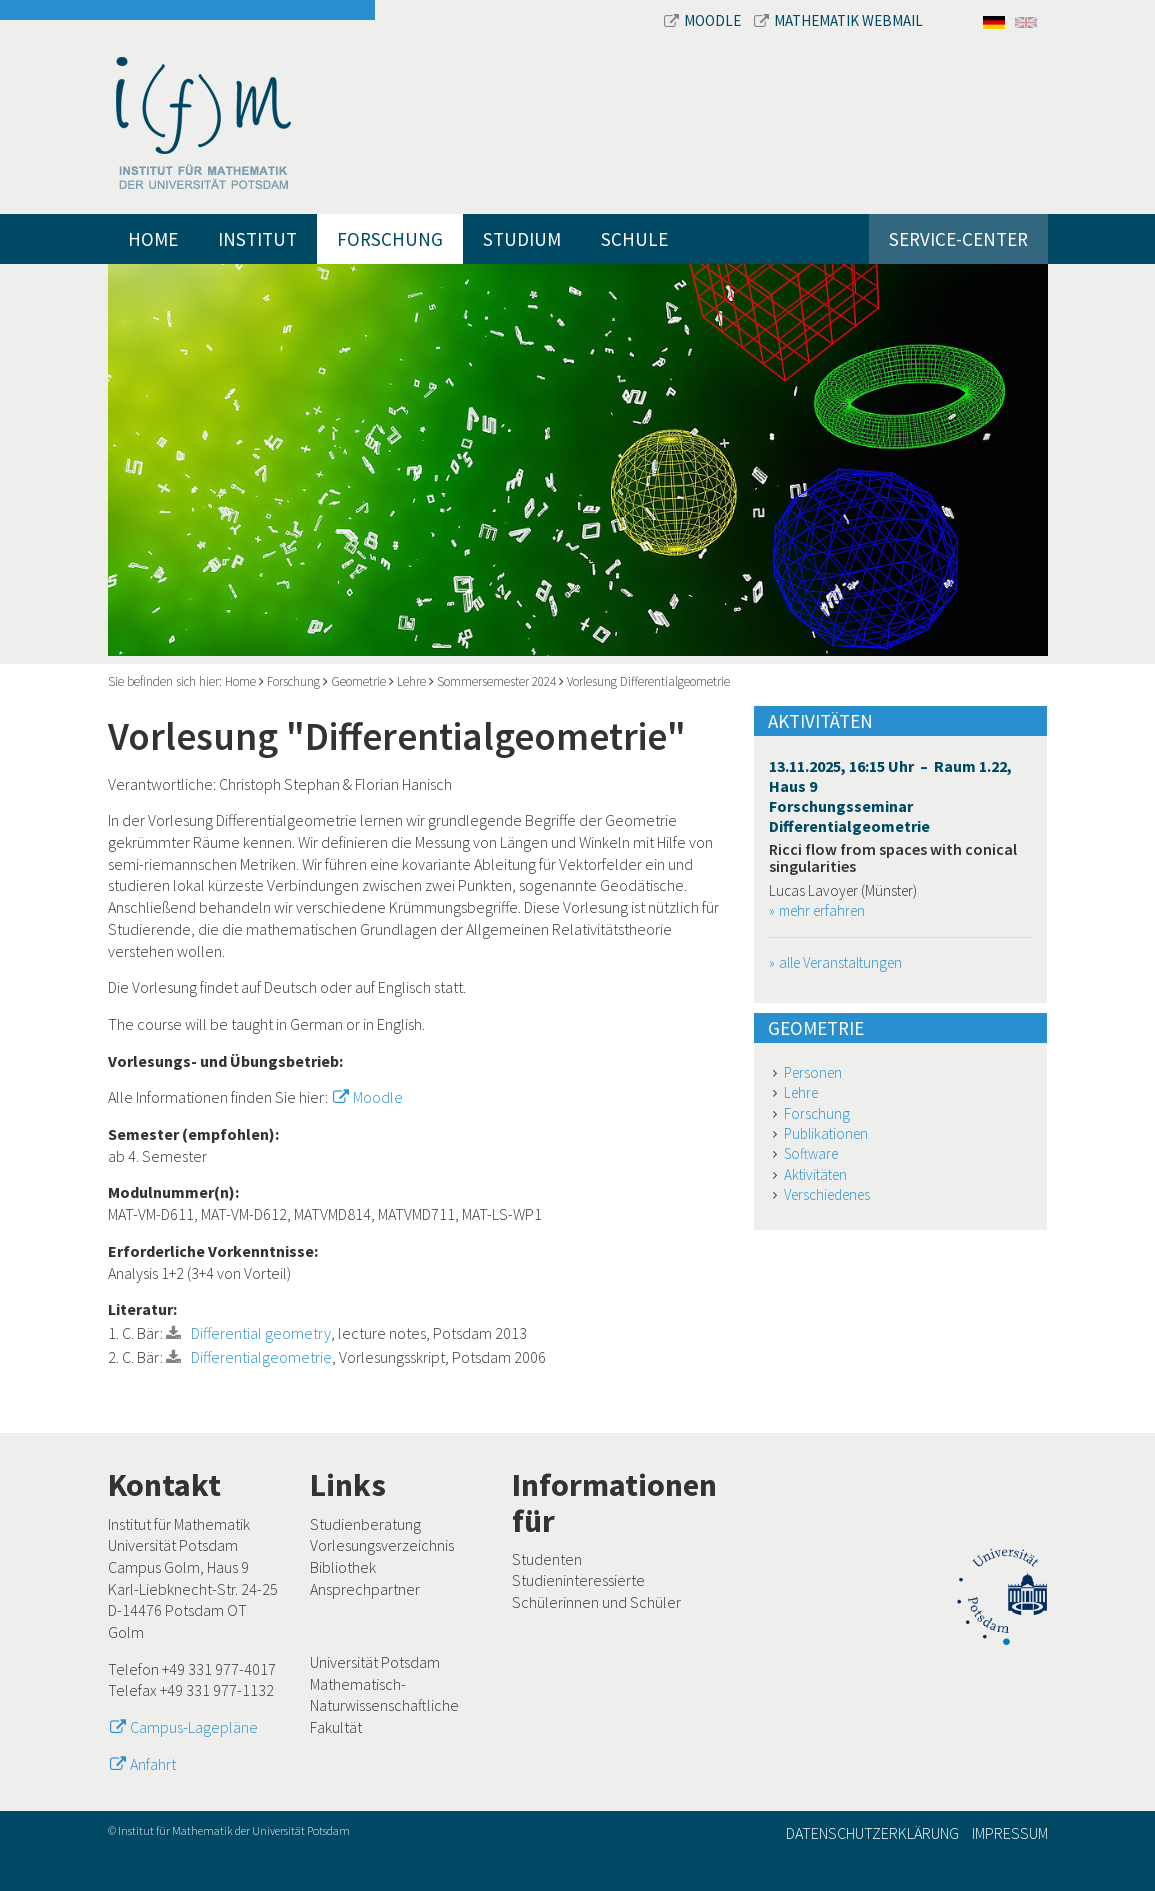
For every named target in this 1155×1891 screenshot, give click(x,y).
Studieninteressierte (578, 1580)
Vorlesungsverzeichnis (382, 1545)
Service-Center (958, 239)
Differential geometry (261, 1333)
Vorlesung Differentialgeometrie (648, 681)
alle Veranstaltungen (840, 962)
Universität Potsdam (375, 1662)
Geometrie (358, 681)
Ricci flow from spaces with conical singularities (893, 858)
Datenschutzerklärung (872, 1833)
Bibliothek (343, 1567)
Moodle (704, 20)
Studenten (547, 1559)
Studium (522, 239)
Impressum (1010, 1833)
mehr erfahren (822, 910)
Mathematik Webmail (838, 20)
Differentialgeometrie (261, 1357)
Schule (634, 239)
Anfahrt (153, 1764)
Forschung (390, 239)
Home (153, 239)
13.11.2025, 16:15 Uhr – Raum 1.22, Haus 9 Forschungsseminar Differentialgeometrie (890, 796)
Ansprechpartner (365, 1589)
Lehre (411, 681)
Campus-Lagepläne (194, 1727)
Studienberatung (365, 1524)
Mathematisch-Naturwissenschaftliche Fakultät (384, 1705)
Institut (257, 239)
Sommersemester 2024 (496, 681)
